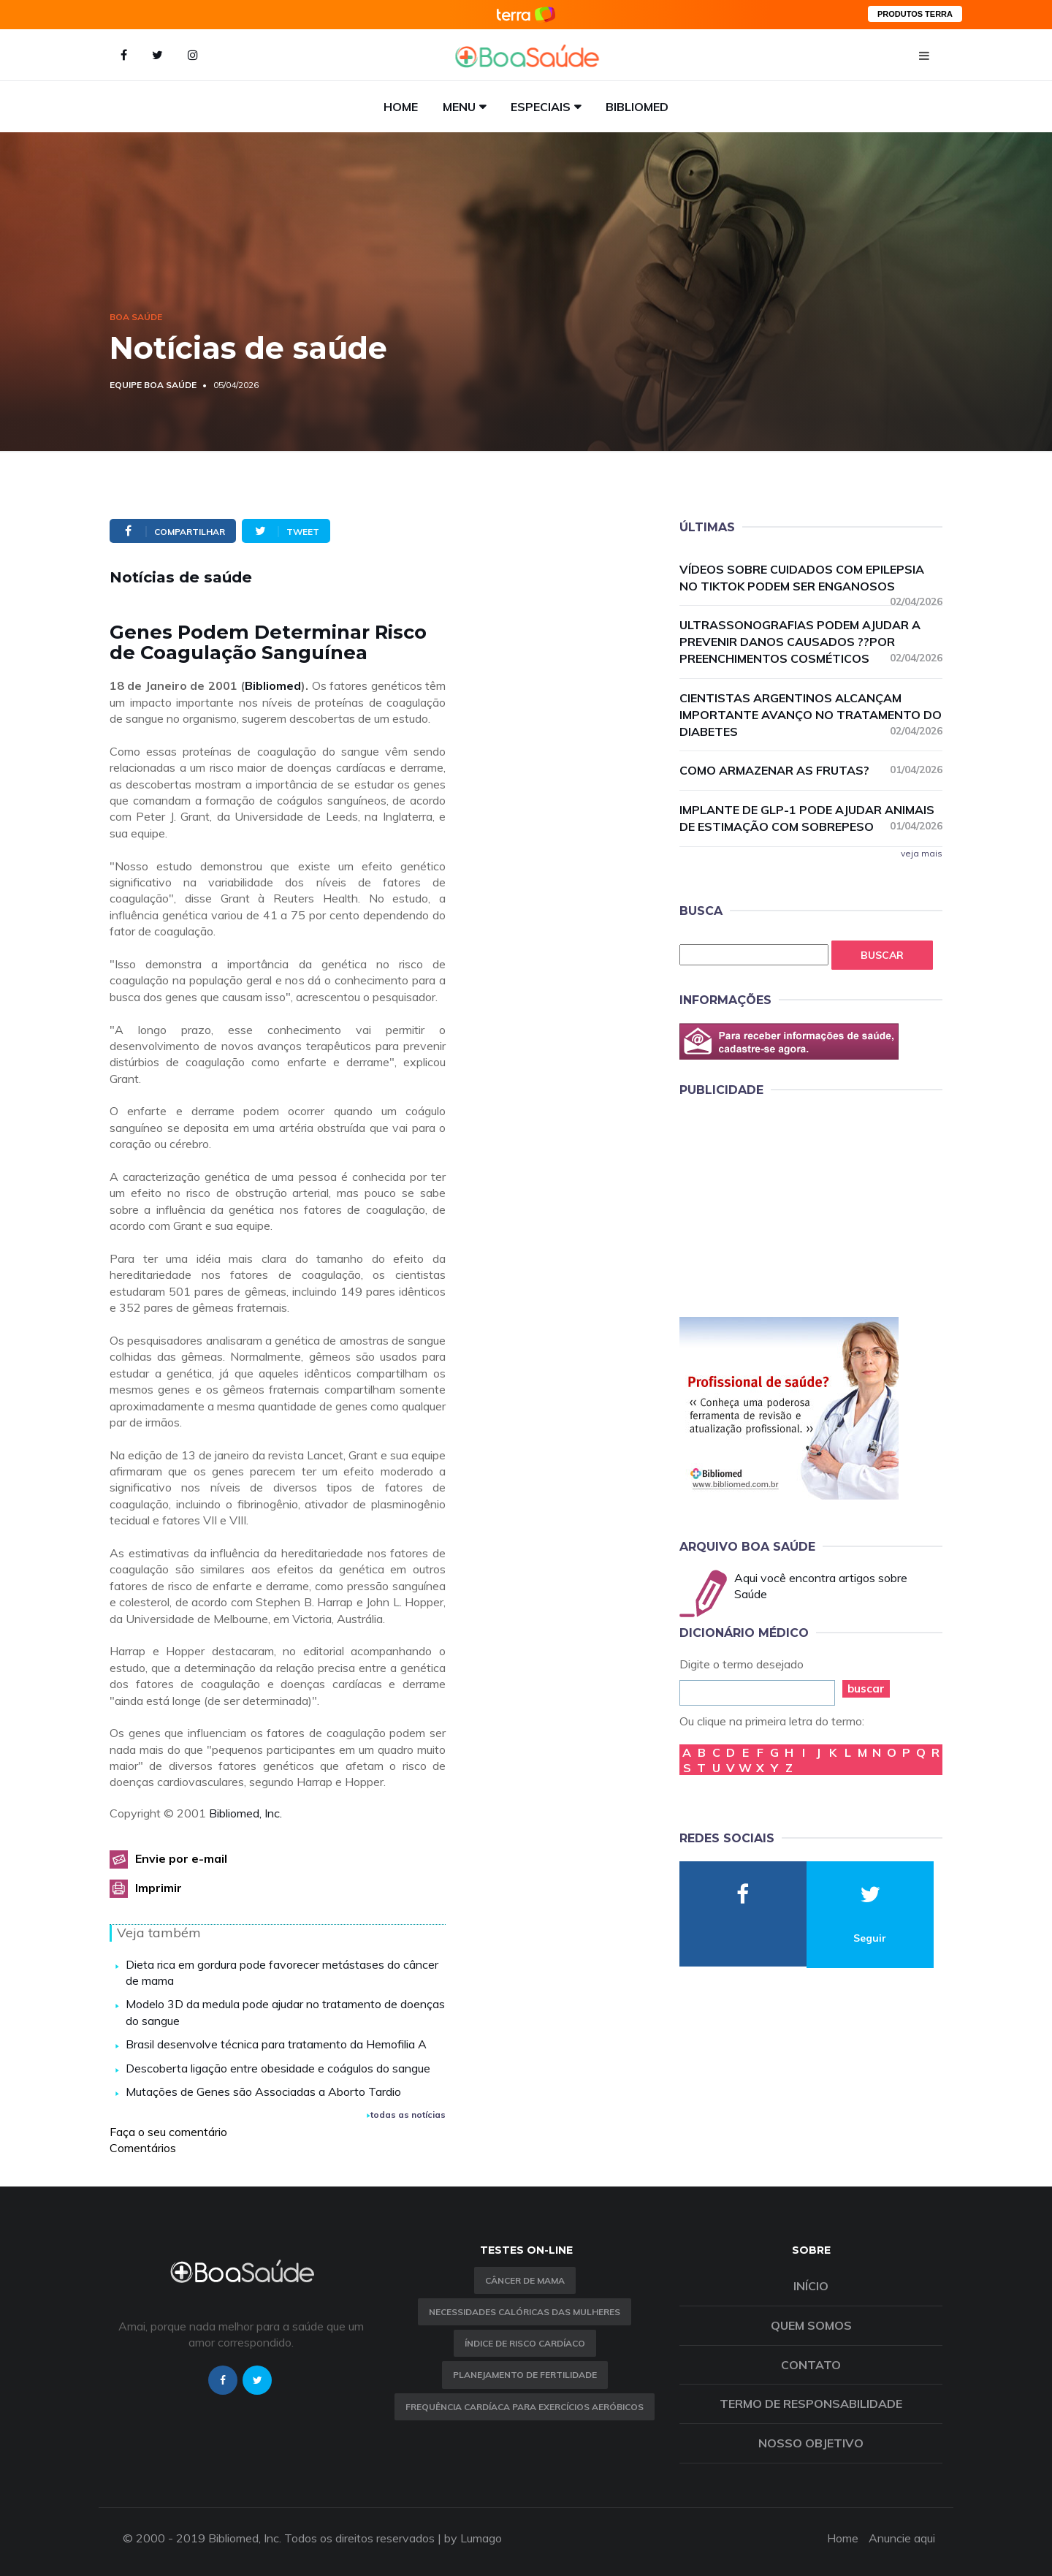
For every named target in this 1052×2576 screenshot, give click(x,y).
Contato (811, 2364)
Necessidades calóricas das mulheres (524, 2311)
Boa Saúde (136, 316)
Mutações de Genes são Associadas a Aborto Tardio (263, 2091)
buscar (866, 1688)
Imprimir (158, 1887)
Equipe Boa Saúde (153, 384)
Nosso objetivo (811, 2443)
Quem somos (811, 2325)
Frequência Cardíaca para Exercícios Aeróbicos (524, 2406)
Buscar (882, 955)
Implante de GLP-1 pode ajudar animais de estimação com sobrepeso (810, 818)
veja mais (921, 853)
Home (401, 106)
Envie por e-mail (181, 1858)
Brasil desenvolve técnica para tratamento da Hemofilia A (276, 2044)
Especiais (541, 106)
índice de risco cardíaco (525, 2343)
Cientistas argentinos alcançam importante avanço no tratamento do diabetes (810, 715)
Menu (459, 106)
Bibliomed (637, 106)
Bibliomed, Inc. (245, 1813)
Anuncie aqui (902, 2538)
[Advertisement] (789, 1204)
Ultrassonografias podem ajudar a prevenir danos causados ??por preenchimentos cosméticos (810, 642)
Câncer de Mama (525, 2280)
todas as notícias (406, 2114)
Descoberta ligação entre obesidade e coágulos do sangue (278, 2068)
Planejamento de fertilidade (525, 2374)
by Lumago (473, 2538)
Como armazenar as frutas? (810, 770)
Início (810, 2286)
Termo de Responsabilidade (811, 2403)
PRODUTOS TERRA (915, 14)
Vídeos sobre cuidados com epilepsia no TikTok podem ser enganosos (810, 578)
